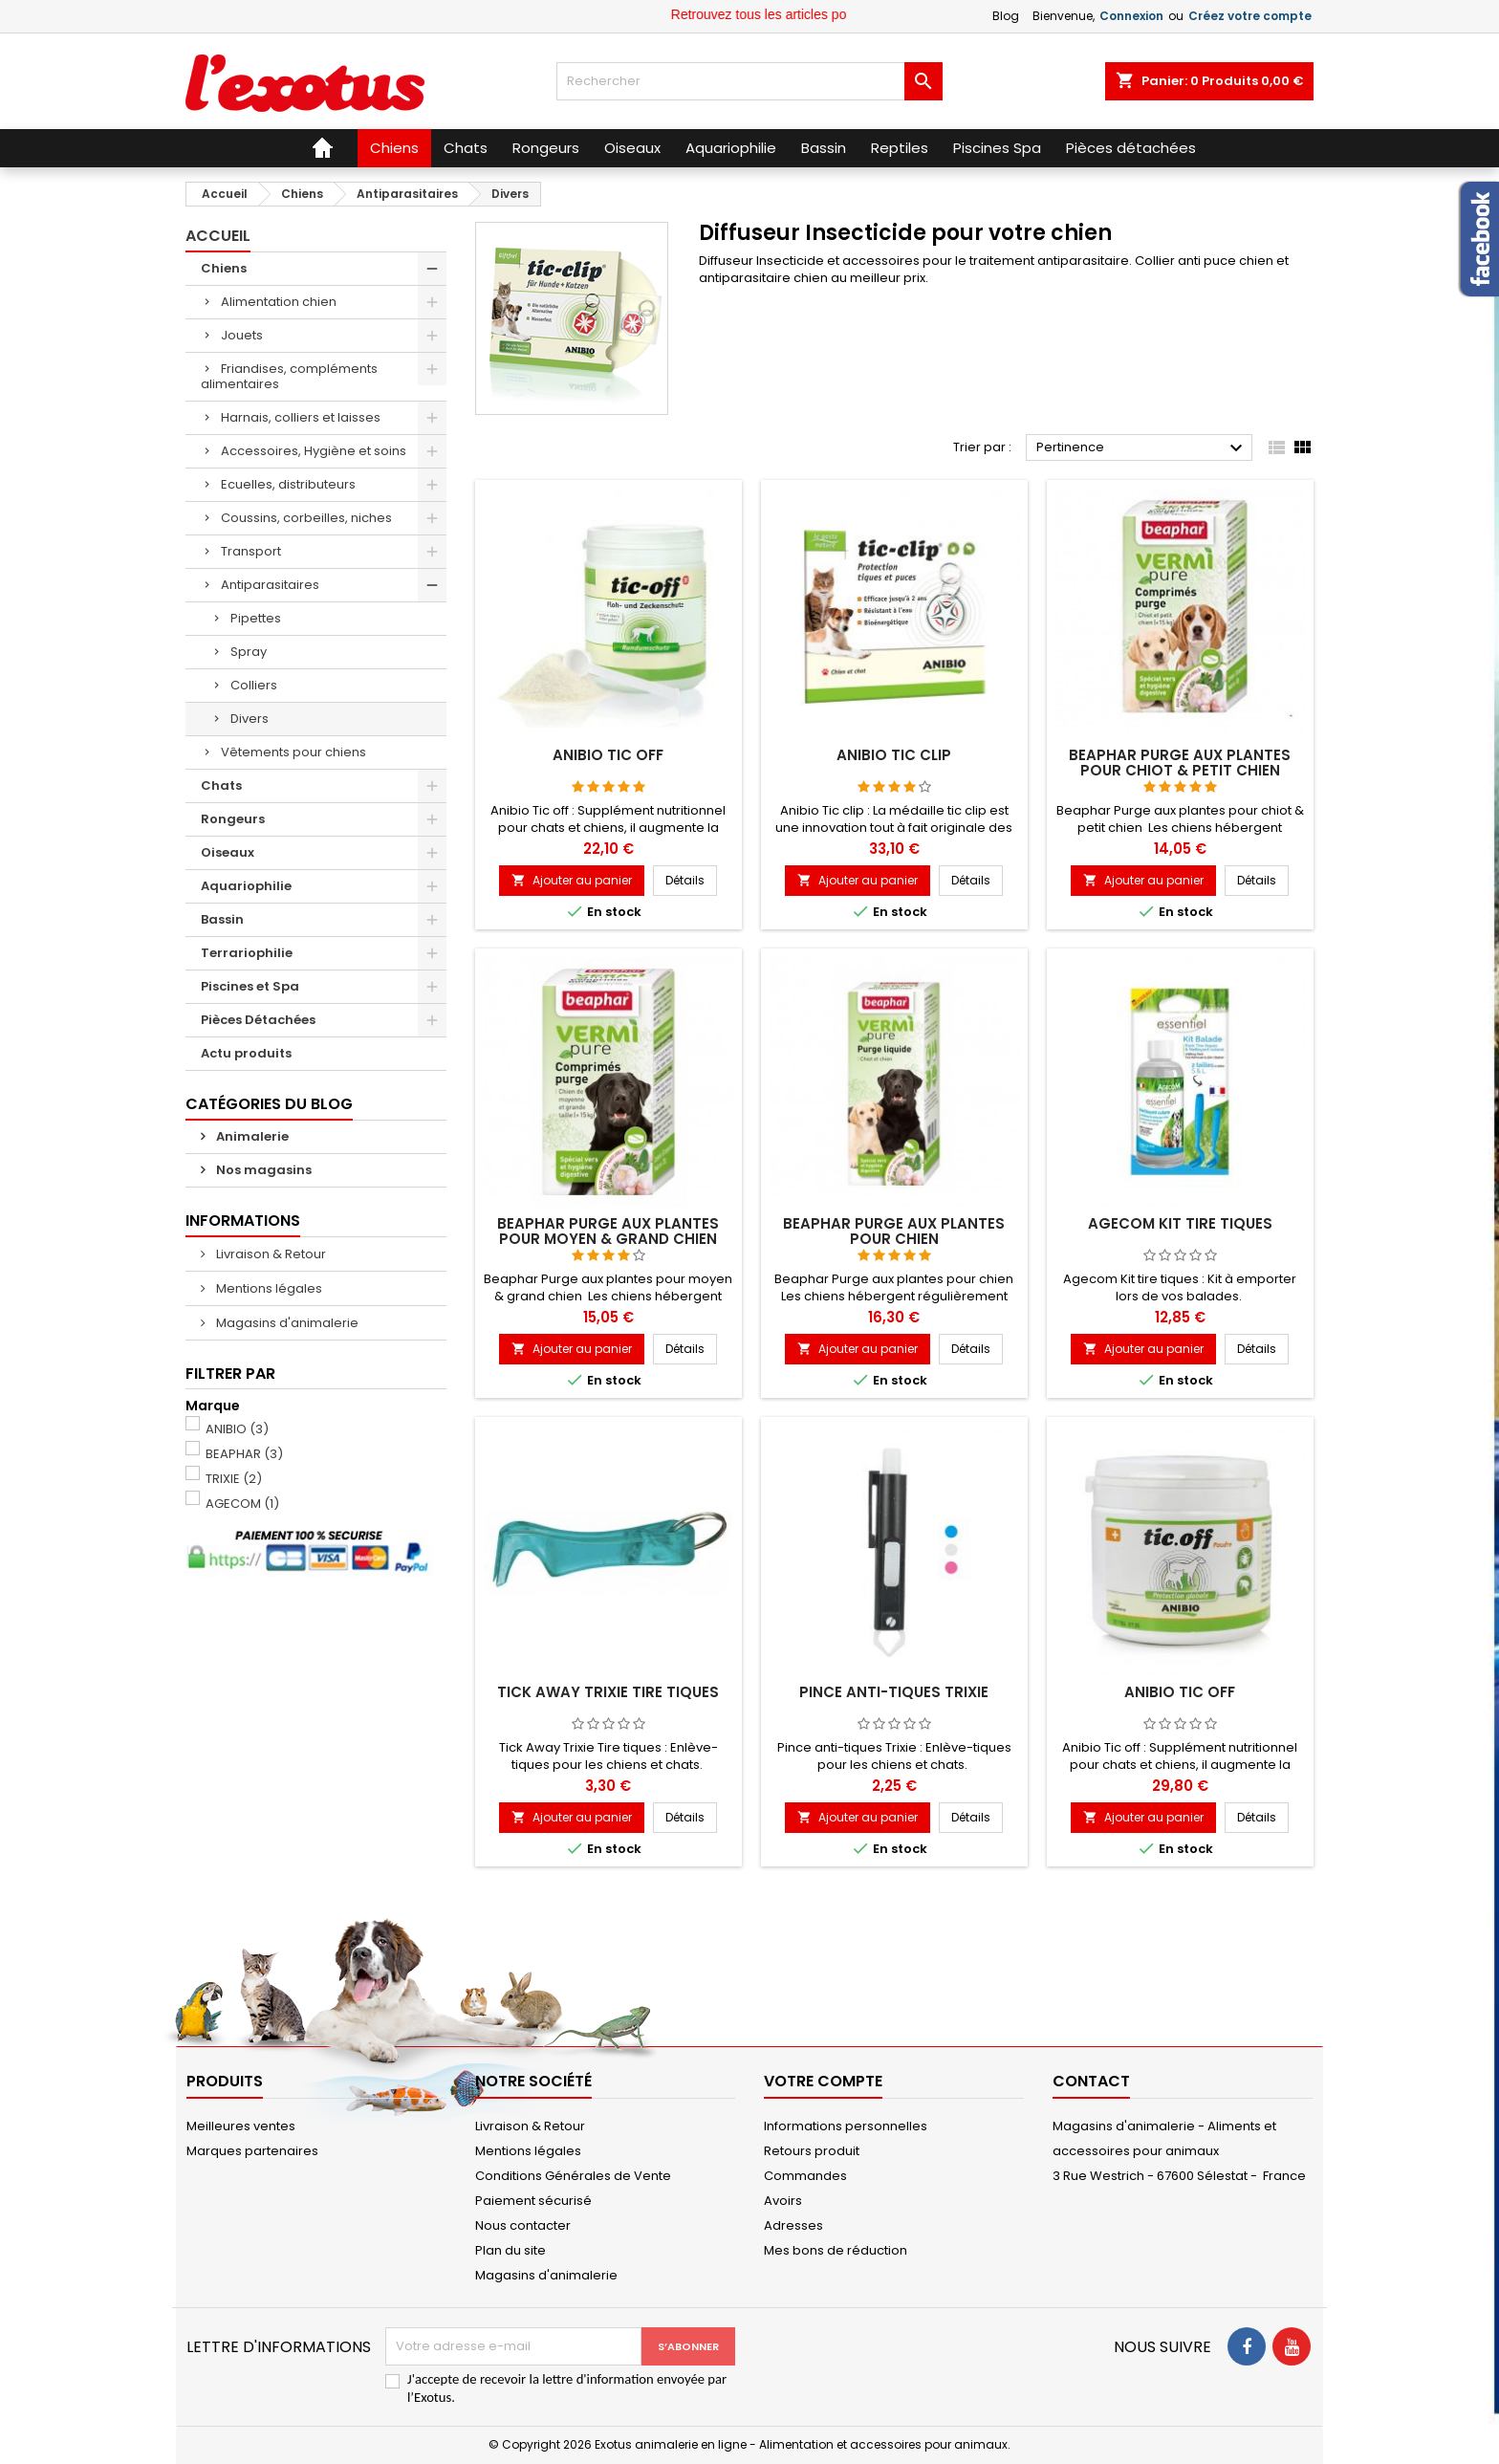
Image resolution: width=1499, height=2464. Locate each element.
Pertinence (1142, 448)
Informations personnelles (845, 2126)
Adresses (793, 2225)
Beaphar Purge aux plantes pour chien (894, 1231)
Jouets (242, 335)
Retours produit (811, 2151)
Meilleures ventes (240, 2126)
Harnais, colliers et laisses (300, 417)
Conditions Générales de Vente (573, 2176)
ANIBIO (237, 1429)
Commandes (805, 2176)
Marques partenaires (252, 2151)
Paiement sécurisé (533, 2200)
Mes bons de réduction (835, 2250)
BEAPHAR (244, 1454)
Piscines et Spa (250, 986)
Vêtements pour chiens (293, 752)
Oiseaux (227, 852)
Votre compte (823, 2081)
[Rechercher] (749, 81)
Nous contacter (523, 2225)
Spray (248, 652)
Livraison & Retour (269, 1254)
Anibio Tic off (608, 755)
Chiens (224, 268)
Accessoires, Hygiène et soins (313, 451)
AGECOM (242, 1503)
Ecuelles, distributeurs (288, 484)
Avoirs (783, 2200)
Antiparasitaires (270, 585)
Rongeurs (233, 819)
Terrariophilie (247, 953)
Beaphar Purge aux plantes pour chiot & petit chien (1180, 762)
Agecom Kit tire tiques (1180, 1223)
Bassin (222, 919)
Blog (1005, 16)
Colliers (253, 685)
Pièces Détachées (258, 1020)
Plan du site (510, 2250)
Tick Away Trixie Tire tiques (608, 1692)
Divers (249, 718)
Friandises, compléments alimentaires (289, 376)
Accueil (217, 236)
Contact (1091, 2081)
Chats (221, 785)
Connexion (1131, 16)
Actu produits (246, 1053)
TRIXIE (234, 1479)
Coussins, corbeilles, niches (306, 518)
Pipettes (255, 618)
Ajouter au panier (571, 880)
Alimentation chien (279, 302)
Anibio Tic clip (893, 755)
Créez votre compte (1250, 16)
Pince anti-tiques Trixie (893, 1692)
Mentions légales (267, 1288)
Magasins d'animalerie (285, 1323)
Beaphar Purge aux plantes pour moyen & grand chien (608, 1231)
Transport (251, 551)
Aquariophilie (246, 886)
